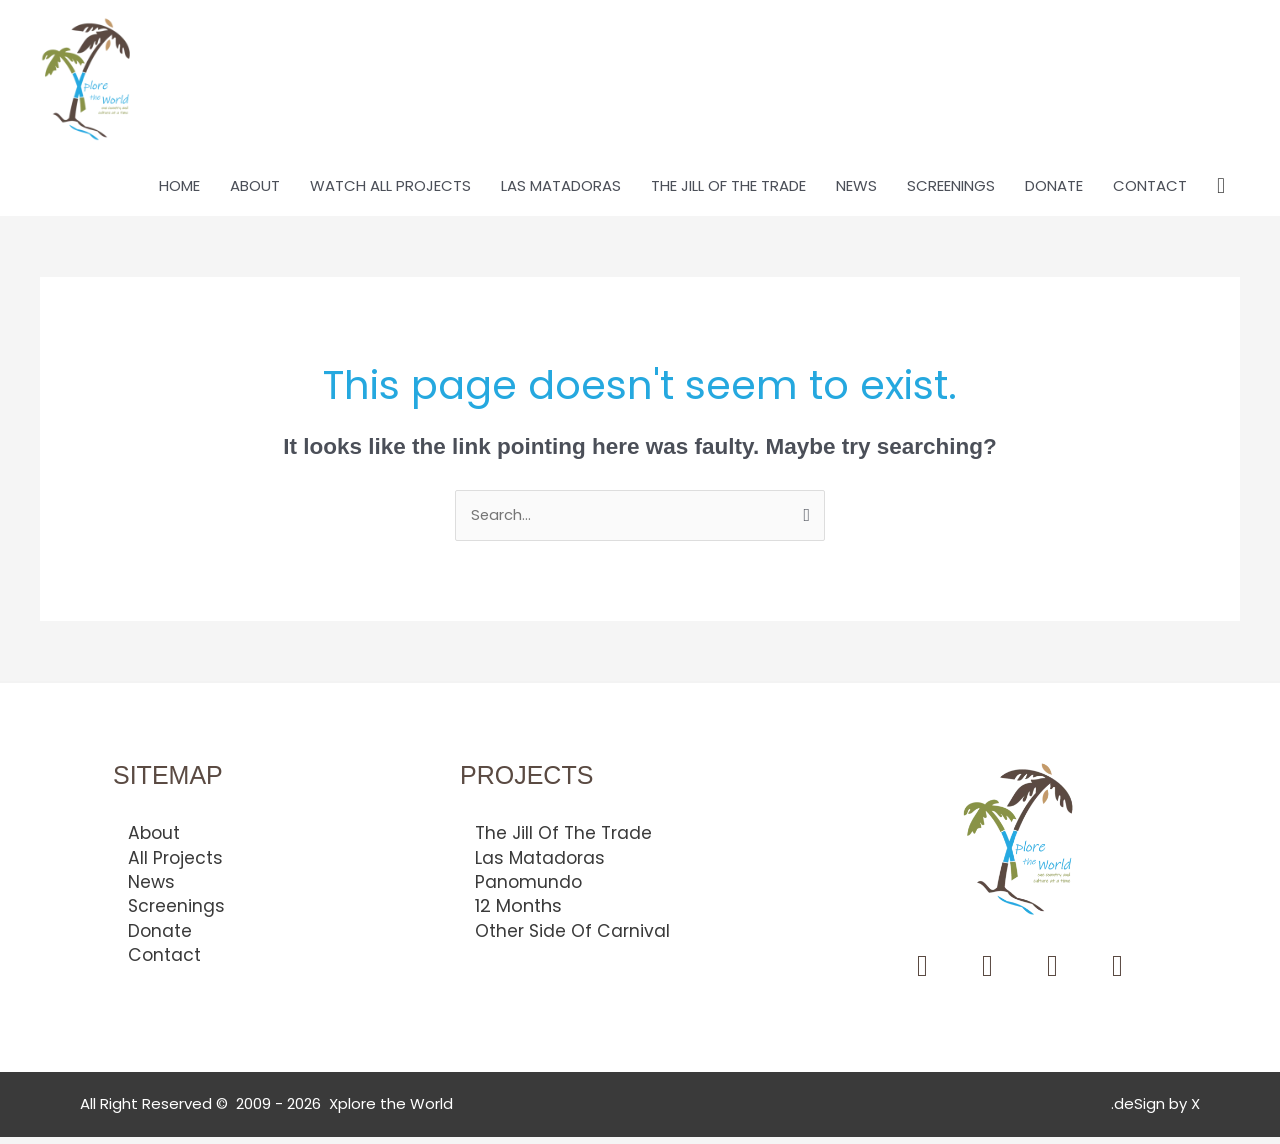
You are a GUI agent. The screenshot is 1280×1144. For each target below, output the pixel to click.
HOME (179, 192)
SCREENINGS (951, 192)
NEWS (856, 192)
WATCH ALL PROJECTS (390, 192)
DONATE (1054, 192)
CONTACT (1150, 192)
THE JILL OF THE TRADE (728, 192)
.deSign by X (1155, 1111)
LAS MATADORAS (561, 192)
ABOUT (255, 192)
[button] (1221, 193)
